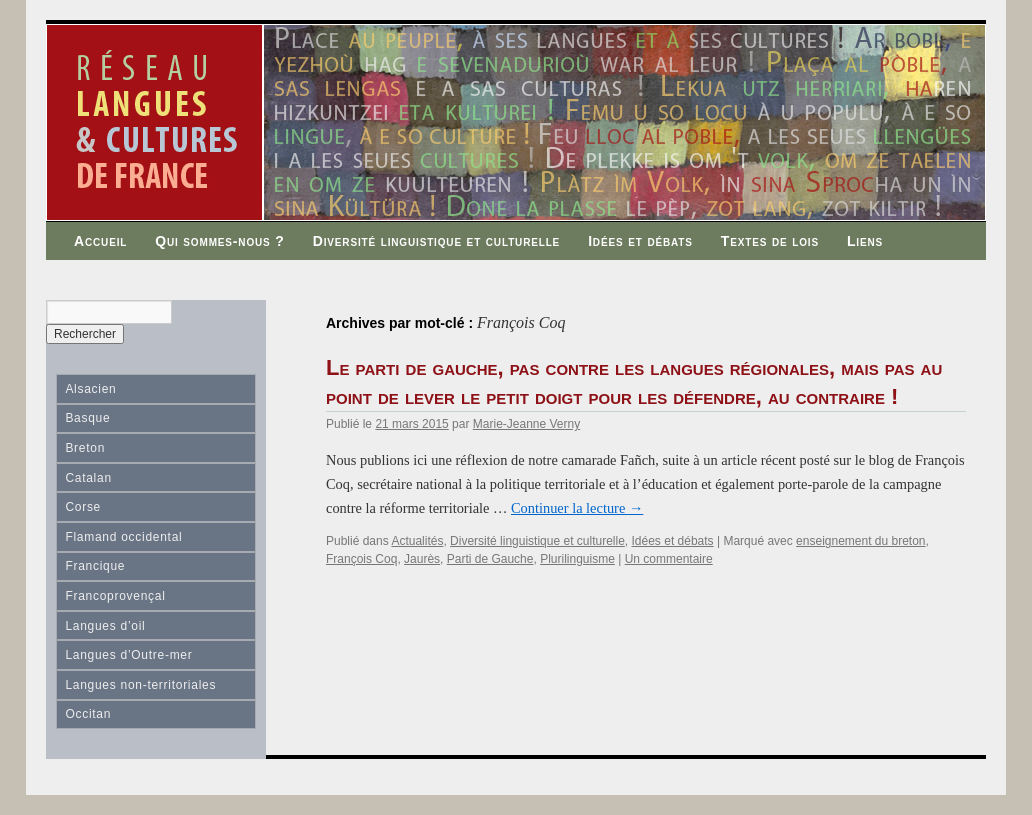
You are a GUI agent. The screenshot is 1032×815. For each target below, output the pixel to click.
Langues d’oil (105, 626)
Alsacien (90, 389)
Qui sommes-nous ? (220, 241)
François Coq (361, 559)
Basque (87, 418)
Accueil (100, 241)
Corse (83, 507)
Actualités (417, 541)
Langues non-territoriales (140, 685)
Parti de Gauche (490, 559)
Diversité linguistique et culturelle (436, 241)
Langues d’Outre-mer (128, 655)
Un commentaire (669, 559)
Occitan (88, 714)
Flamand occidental (123, 537)
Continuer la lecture (577, 508)
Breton (85, 448)
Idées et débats (640, 241)
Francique (95, 566)
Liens (865, 241)
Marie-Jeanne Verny (526, 424)
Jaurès (422, 559)
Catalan (88, 478)
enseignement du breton (860, 541)
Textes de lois (770, 241)
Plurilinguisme (577, 559)
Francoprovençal (115, 596)
